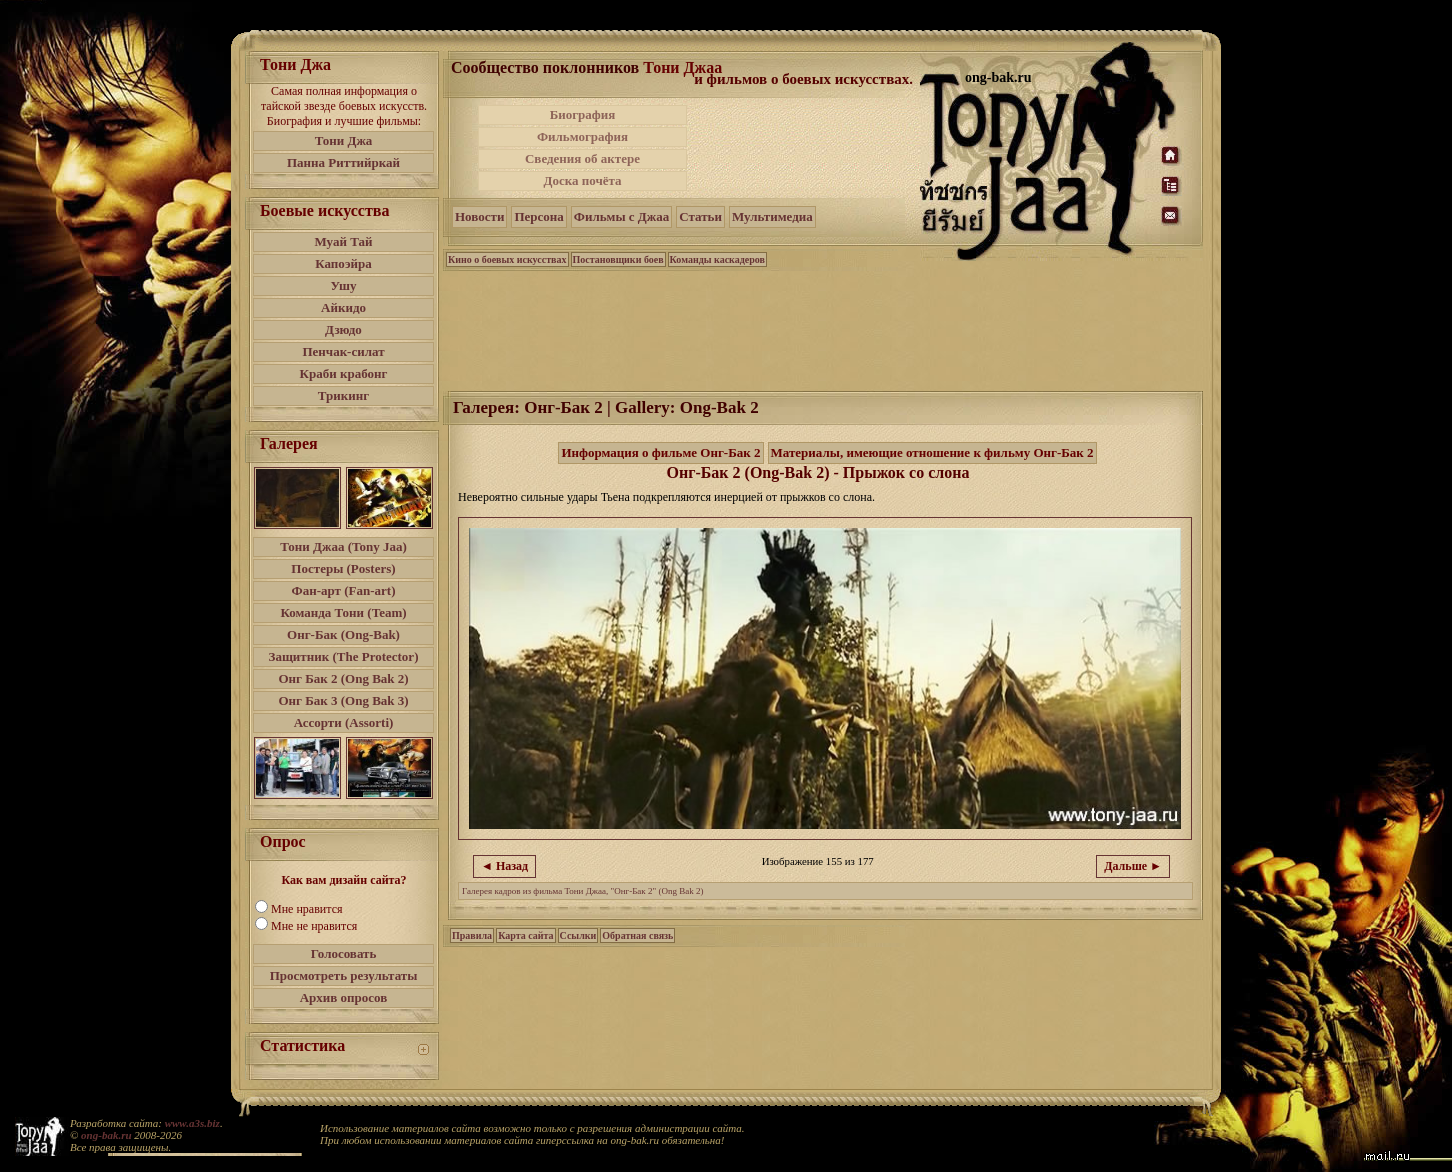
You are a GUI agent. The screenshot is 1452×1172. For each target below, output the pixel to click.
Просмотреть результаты (344, 975)
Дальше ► (1133, 866)
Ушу (344, 285)
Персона (538, 216)
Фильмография (582, 136)
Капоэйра (343, 263)
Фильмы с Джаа (621, 216)
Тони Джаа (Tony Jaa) (343, 546)
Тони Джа (344, 140)
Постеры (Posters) (343, 568)
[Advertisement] (805, 148)
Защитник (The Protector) (344, 656)
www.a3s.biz (192, 1123)
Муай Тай (343, 241)
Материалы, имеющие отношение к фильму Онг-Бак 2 (932, 452)
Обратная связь (637, 935)
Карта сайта (525, 935)
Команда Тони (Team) (343, 612)
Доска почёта (582, 180)
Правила (472, 935)
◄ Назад (504, 866)
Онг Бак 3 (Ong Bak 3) (343, 700)
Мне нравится (307, 909)
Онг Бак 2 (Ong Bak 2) (343, 678)
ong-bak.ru (106, 1135)
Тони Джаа (682, 67)
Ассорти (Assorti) (344, 722)
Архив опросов (344, 997)
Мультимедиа (772, 216)
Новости (479, 216)
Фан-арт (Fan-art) (344, 590)
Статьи (700, 216)
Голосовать (344, 953)
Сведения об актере (582, 158)
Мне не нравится (314, 926)
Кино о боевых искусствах (507, 259)
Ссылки (578, 935)
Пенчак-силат (343, 351)
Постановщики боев (618, 259)
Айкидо (343, 307)
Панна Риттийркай (343, 162)
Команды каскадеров (717, 259)
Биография (583, 114)
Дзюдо (343, 329)
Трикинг (343, 395)
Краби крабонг (344, 373)
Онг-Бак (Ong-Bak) (343, 634)
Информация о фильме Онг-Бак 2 (660, 452)
